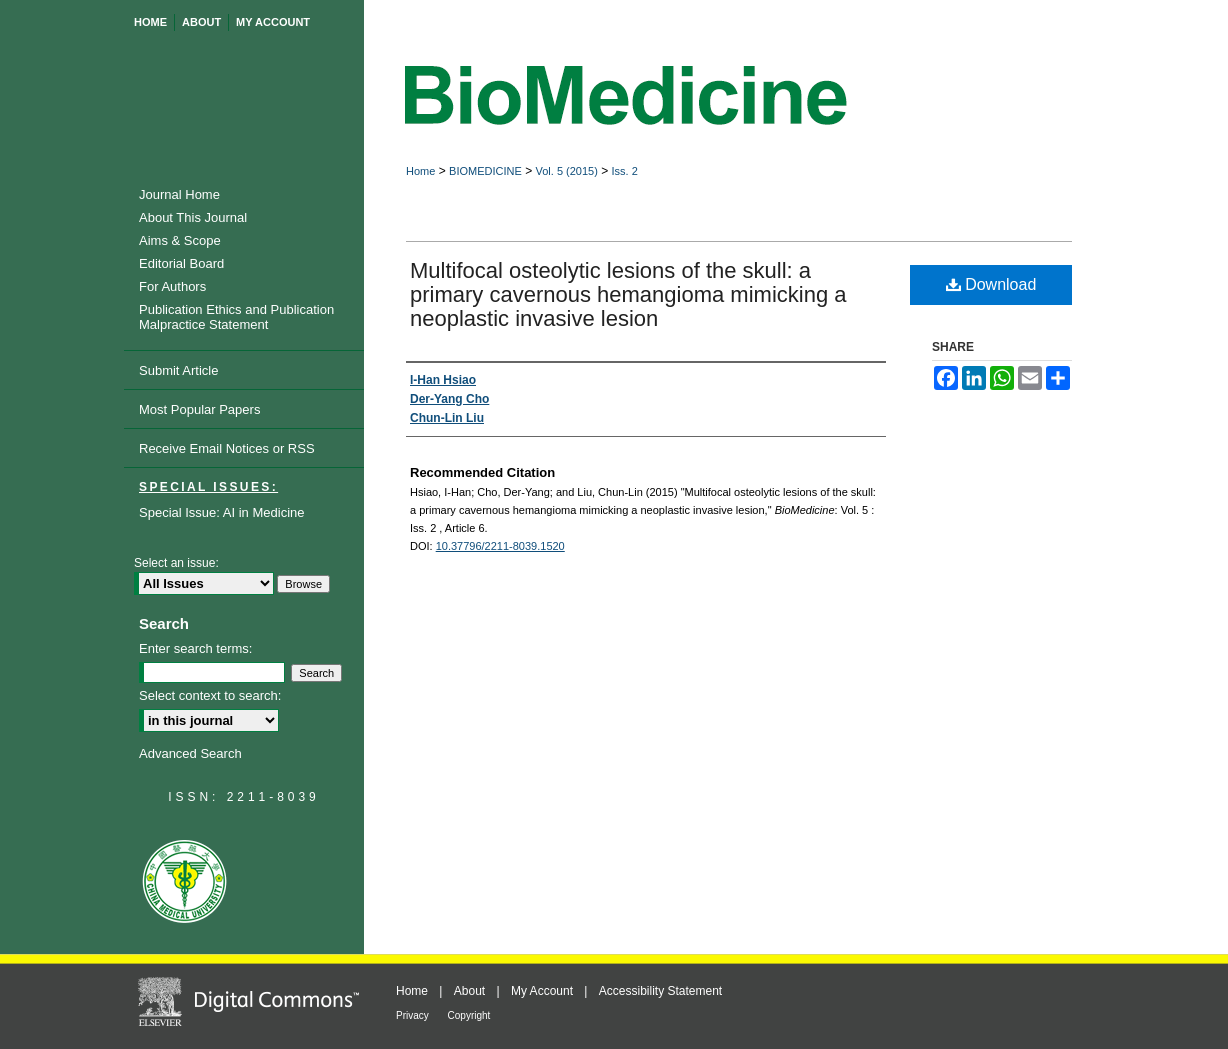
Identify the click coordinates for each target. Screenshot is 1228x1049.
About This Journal (193, 217)
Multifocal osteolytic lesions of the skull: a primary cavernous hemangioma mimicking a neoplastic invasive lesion (628, 294)
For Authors (172, 286)
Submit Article (178, 370)
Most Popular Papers (199, 409)
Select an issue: (176, 563)
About (471, 991)
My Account (543, 991)
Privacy (414, 1015)
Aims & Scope (180, 240)
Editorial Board (181, 263)
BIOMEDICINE (485, 171)
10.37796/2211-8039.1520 (500, 546)
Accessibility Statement (660, 991)
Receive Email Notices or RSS (227, 448)
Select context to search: (210, 695)
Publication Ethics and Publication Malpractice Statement (236, 317)
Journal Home (179, 194)
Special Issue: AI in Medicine (221, 512)
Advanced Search (190, 753)
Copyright (469, 1015)
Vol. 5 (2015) (566, 171)
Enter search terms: (195, 648)
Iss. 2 (625, 171)
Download (991, 284)
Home (420, 171)
